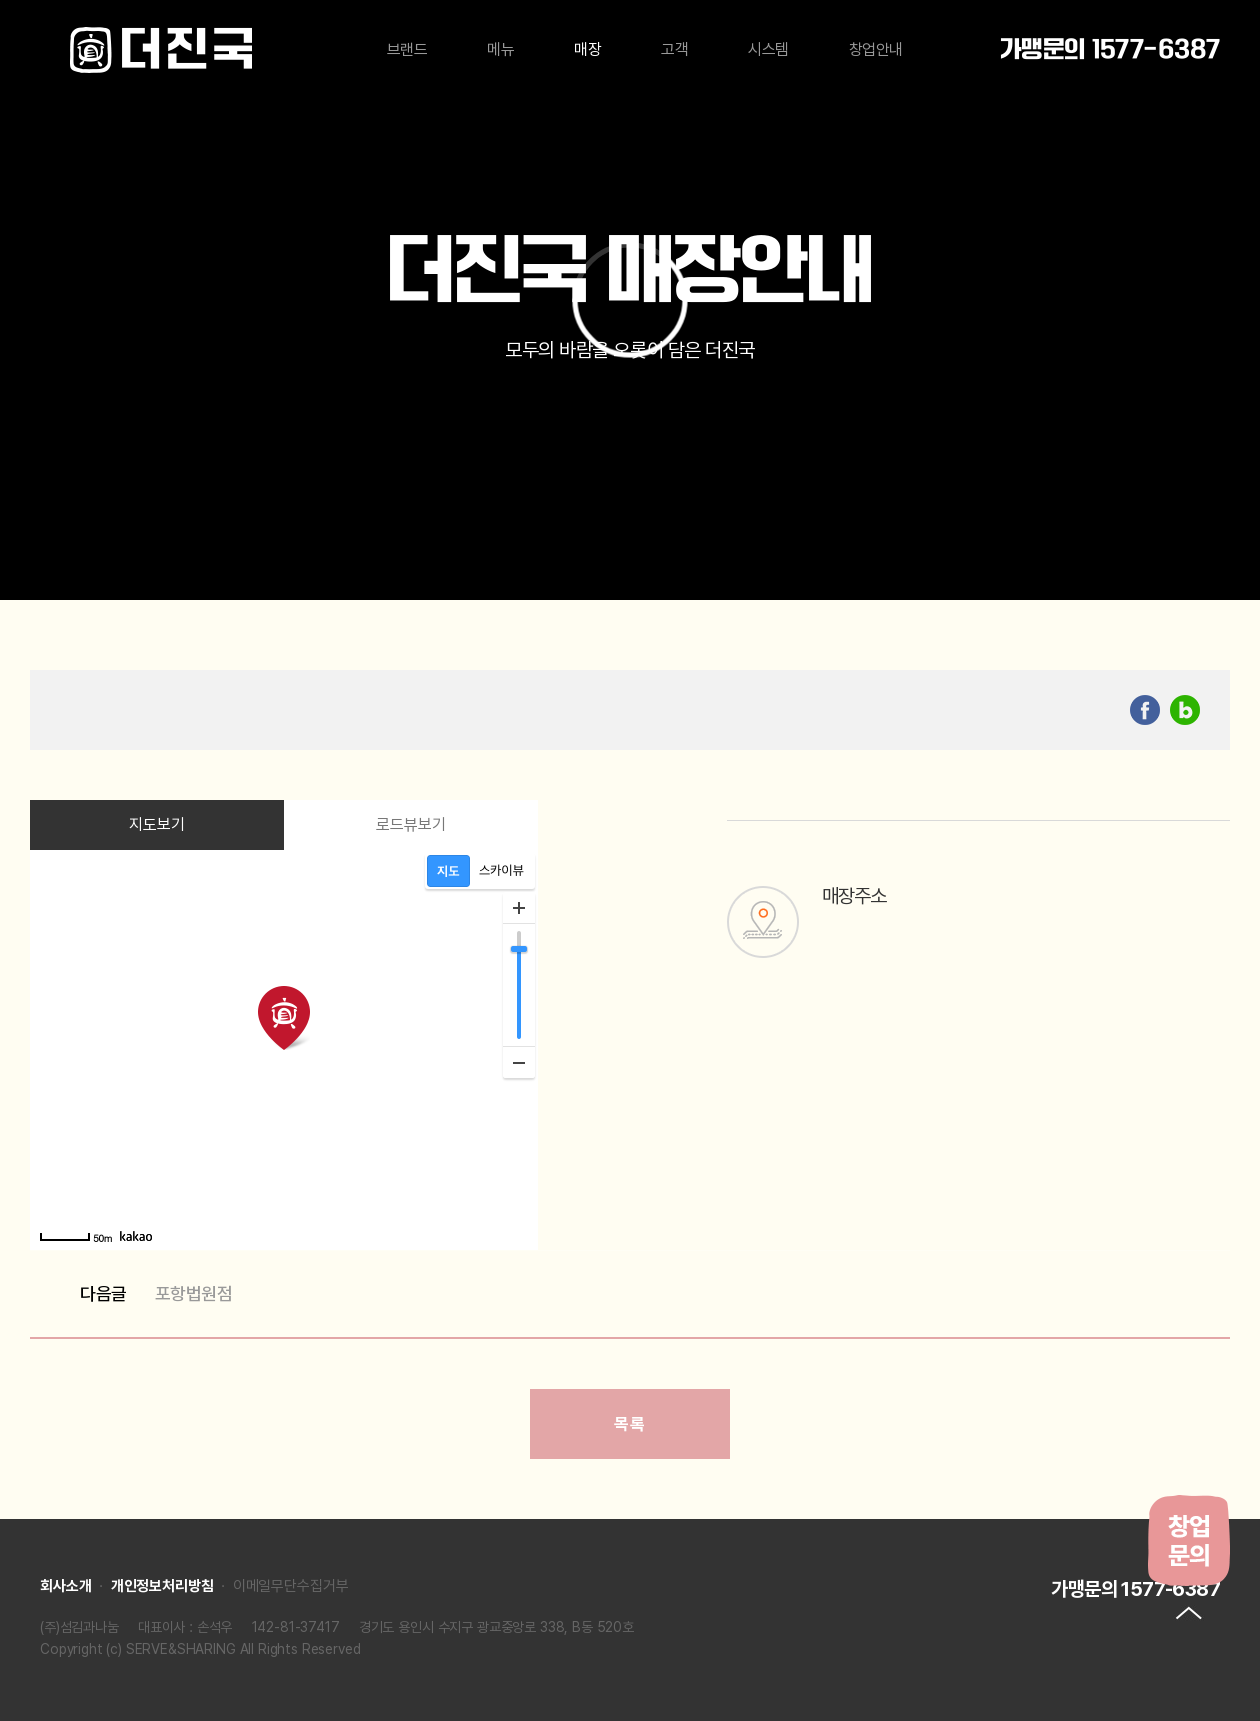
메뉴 (500, 49)
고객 (674, 49)
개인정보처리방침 (162, 1586)
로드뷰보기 (411, 824)
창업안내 (876, 49)
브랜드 (407, 49)
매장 (587, 49)
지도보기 (157, 824)
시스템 (768, 49)
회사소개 (65, 1586)
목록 (629, 1424)
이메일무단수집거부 (291, 1586)
